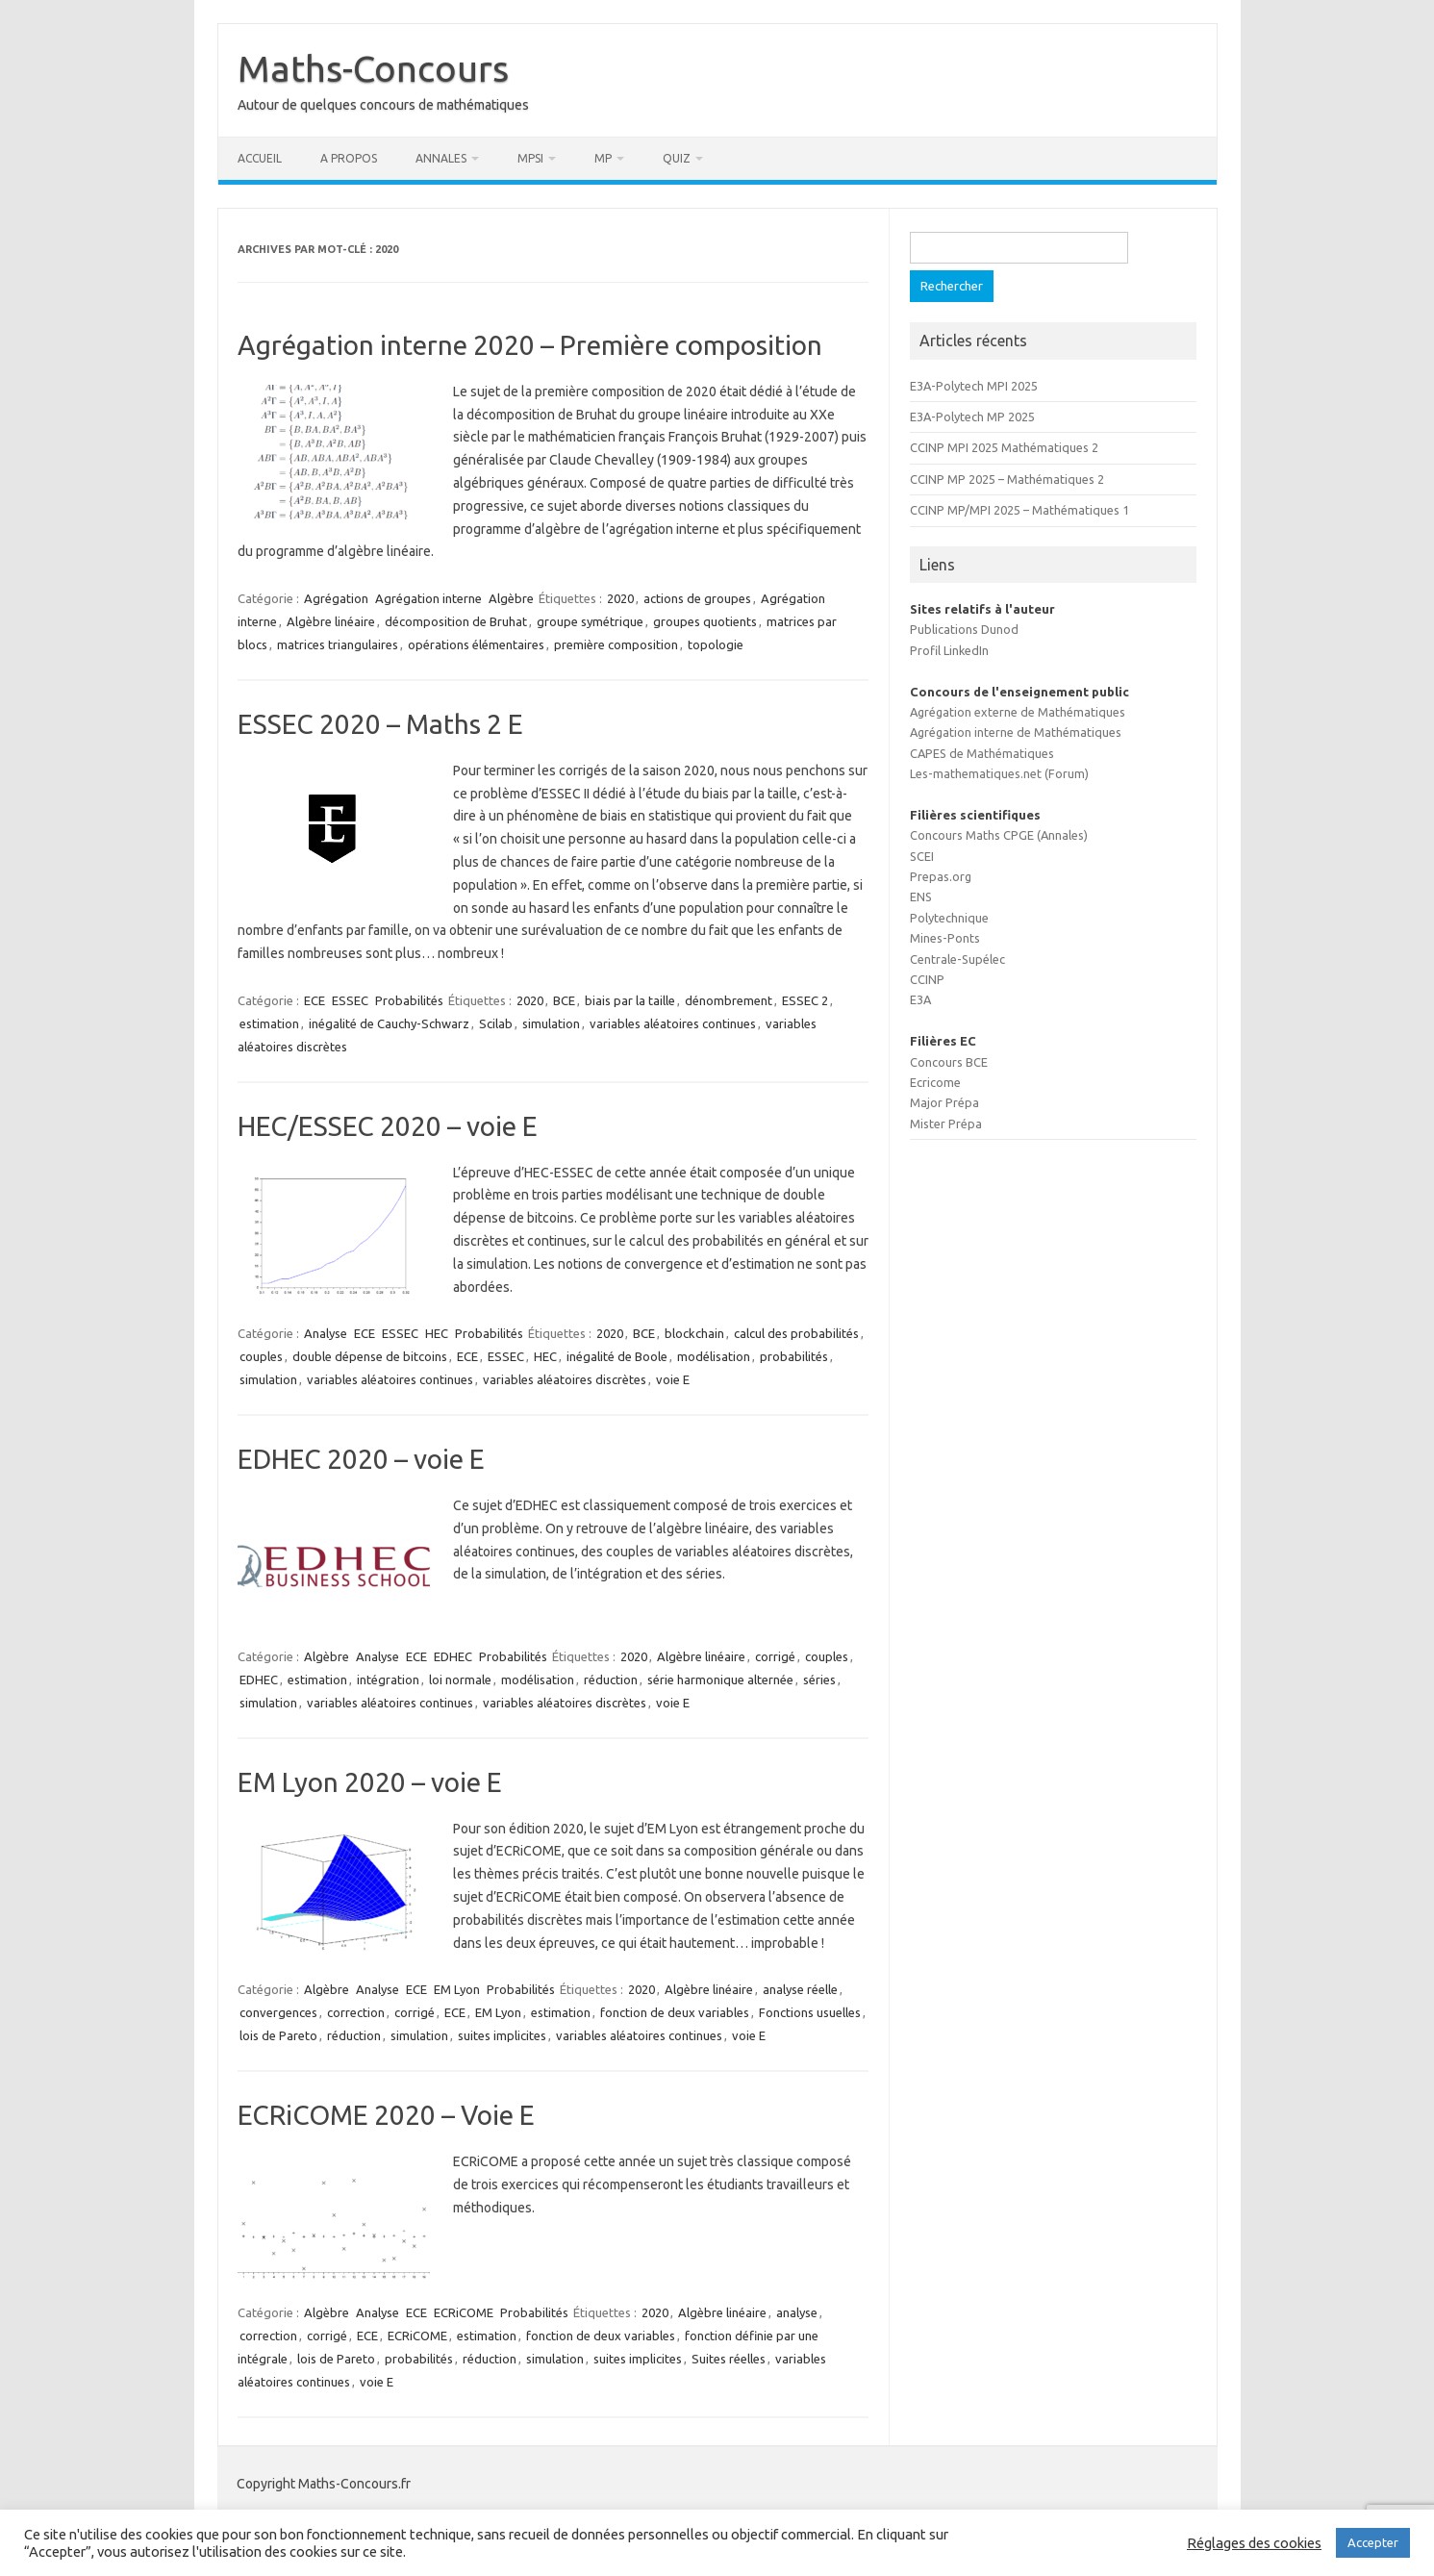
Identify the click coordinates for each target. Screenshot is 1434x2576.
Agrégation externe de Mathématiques (1017, 712)
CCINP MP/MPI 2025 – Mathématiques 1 (1019, 510)
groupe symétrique (590, 621)
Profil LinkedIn (949, 650)
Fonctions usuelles (810, 2012)
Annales (440, 158)
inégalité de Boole (616, 1356)
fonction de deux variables (674, 2012)
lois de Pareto (278, 2035)
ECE (314, 1000)
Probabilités (409, 1000)
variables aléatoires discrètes (564, 1379)
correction (356, 2012)
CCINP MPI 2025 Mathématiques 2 (1004, 447)
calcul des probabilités (796, 1333)
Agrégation (336, 598)
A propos (348, 158)
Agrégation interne (428, 598)
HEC (436, 1333)
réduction (611, 1679)
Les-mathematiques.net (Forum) (999, 773)
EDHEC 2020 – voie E (361, 1459)
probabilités (794, 1356)
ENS (921, 896)
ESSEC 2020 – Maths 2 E (380, 724)
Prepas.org (940, 876)
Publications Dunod (964, 629)
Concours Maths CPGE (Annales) (999, 835)
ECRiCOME (463, 2312)
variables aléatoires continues (673, 1023)
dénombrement (728, 1000)
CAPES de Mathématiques (982, 753)
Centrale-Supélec (957, 959)
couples (261, 1356)
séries (819, 1679)
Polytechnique (949, 917)
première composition (616, 644)
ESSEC (350, 1000)
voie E (673, 1379)
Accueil (260, 158)
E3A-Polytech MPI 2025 (974, 385)
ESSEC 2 (805, 1000)
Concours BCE (949, 1062)
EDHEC (453, 1656)
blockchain (694, 1333)
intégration (388, 1679)
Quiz (677, 158)
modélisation (713, 1356)
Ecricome (935, 1082)
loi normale (460, 1679)
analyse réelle (800, 1989)
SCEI (922, 856)
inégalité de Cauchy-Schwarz (389, 1023)
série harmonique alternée (720, 1679)
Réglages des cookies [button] (1254, 2543)
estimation (269, 1023)
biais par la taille (630, 1000)
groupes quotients (705, 621)
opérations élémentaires (476, 644)
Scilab (496, 1023)
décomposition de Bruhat (456, 621)
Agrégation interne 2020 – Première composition (530, 345)
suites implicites (502, 2035)
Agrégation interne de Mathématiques (1015, 732)
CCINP (927, 979)
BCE (564, 1000)
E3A (920, 999)
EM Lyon (457, 1989)
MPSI (530, 158)
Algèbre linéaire (331, 621)
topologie (715, 644)
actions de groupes (697, 598)
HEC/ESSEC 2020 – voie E (388, 1126)
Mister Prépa (946, 1123)
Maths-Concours (373, 68)
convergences (278, 2012)
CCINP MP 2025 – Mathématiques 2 (1007, 479)
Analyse (325, 1333)
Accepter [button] (1372, 2542)
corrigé (775, 1656)
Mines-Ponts (945, 938)
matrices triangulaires (337, 644)
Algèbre (511, 598)
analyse (797, 2312)
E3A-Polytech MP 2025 (972, 416)
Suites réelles (729, 2358)
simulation (551, 1023)
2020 (620, 598)
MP (603, 158)
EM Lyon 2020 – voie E (370, 1782)
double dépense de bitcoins (369, 1356)
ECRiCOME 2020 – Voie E (386, 2115)
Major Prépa (944, 1102)
